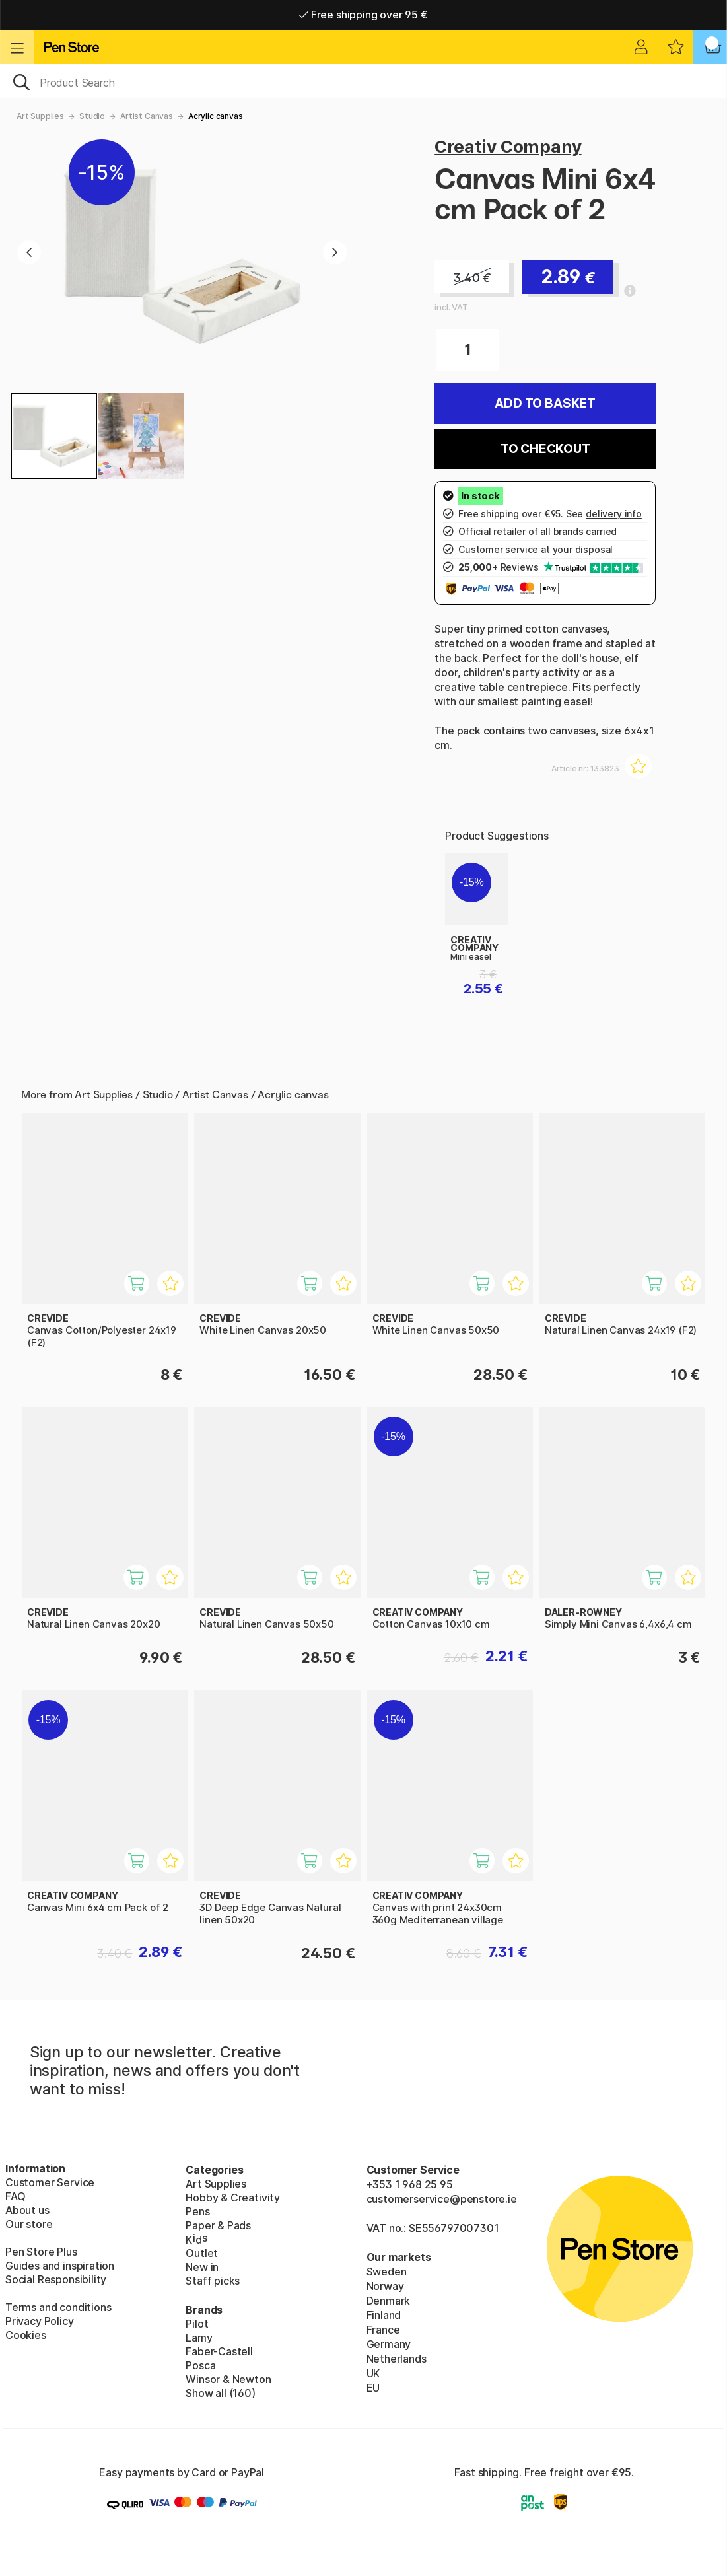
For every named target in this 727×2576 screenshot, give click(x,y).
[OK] (363, 81)
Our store (28, 2224)
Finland (383, 2315)
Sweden (386, 2271)
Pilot (197, 2323)
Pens (197, 2211)
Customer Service (49, 2182)
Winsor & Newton (228, 2379)
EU (373, 2387)
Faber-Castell (219, 2351)
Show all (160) (221, 2393)
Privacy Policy (39, 2321)
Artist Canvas (146, 116)
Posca (200, 2365)
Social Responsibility (55, 2279)
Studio (92, 116)
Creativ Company (507, 146)
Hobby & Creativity (233, 2197)
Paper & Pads (218, 2225)
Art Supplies (40, 116)
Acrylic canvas (215, 116)
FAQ (15, 2196)
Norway (385, 2286)
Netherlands (396, 2358)
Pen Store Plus (41, 2251)
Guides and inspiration (59, 2265)
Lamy (199, 2337)
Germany (388, 2344)
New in (202, 2266)
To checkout (545, 448)
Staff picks (213, 2280)
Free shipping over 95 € (363, 14)
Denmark (388, 2300)
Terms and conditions (58, 2307)
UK (373, 2373)
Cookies (25, 2335)
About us (27, 2210)
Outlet (202, 2253)
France (383, 2329)
